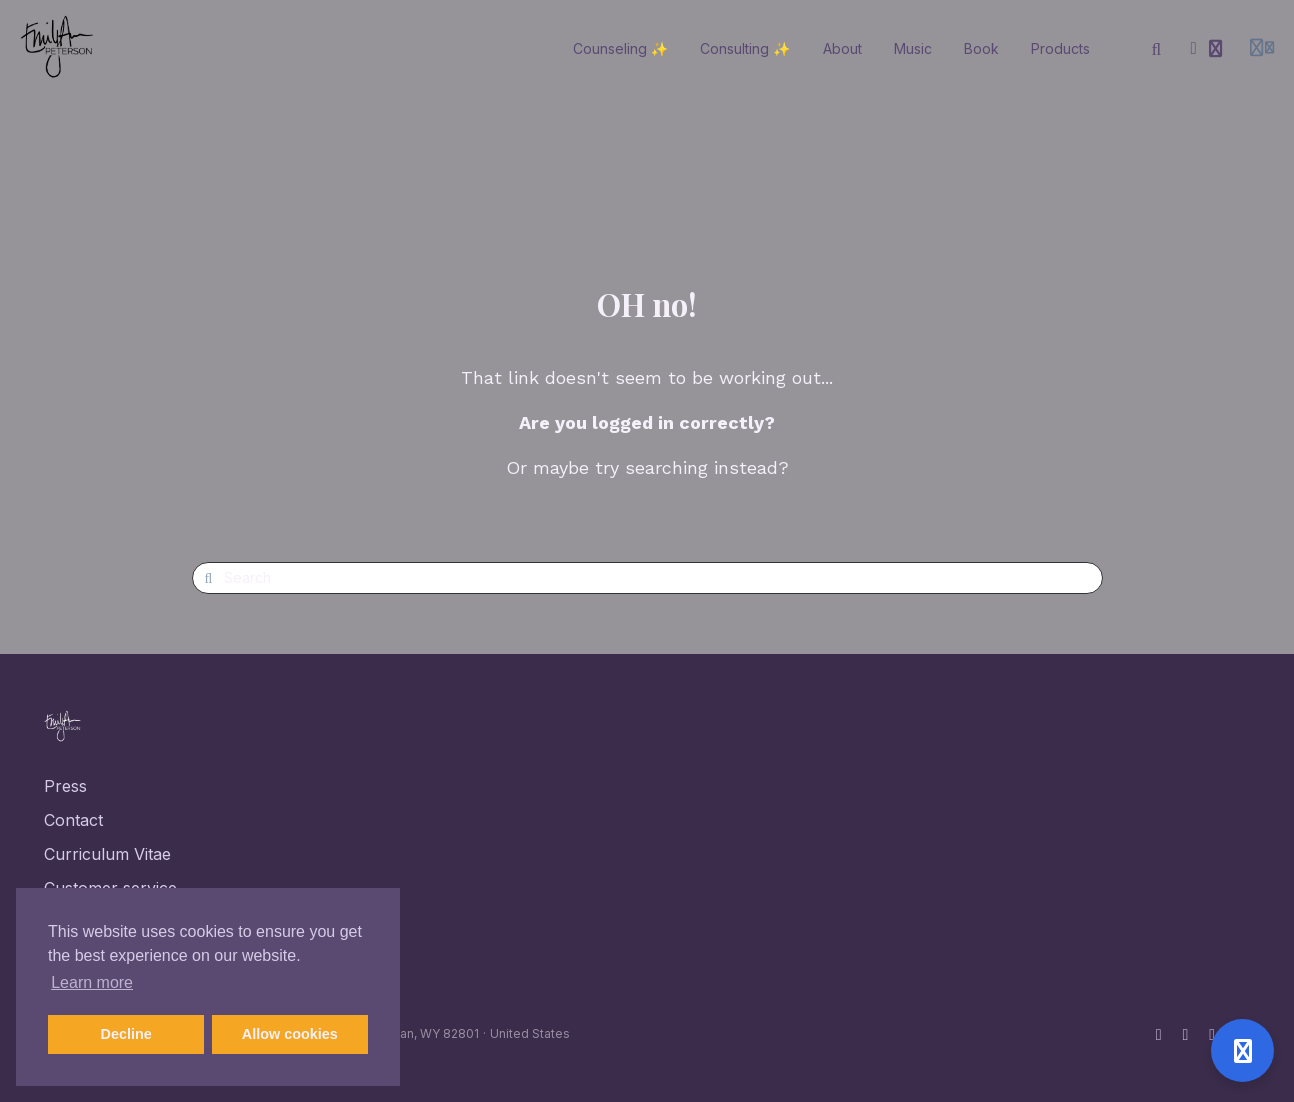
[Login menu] (1262, 49)
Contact (73, 820)
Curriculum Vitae (107, 854)
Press (65, 786)
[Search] (1157, 49)
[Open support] (1242, 1050)
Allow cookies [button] (290, 1034)
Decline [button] (126, 1034)
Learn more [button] (92, 982)
